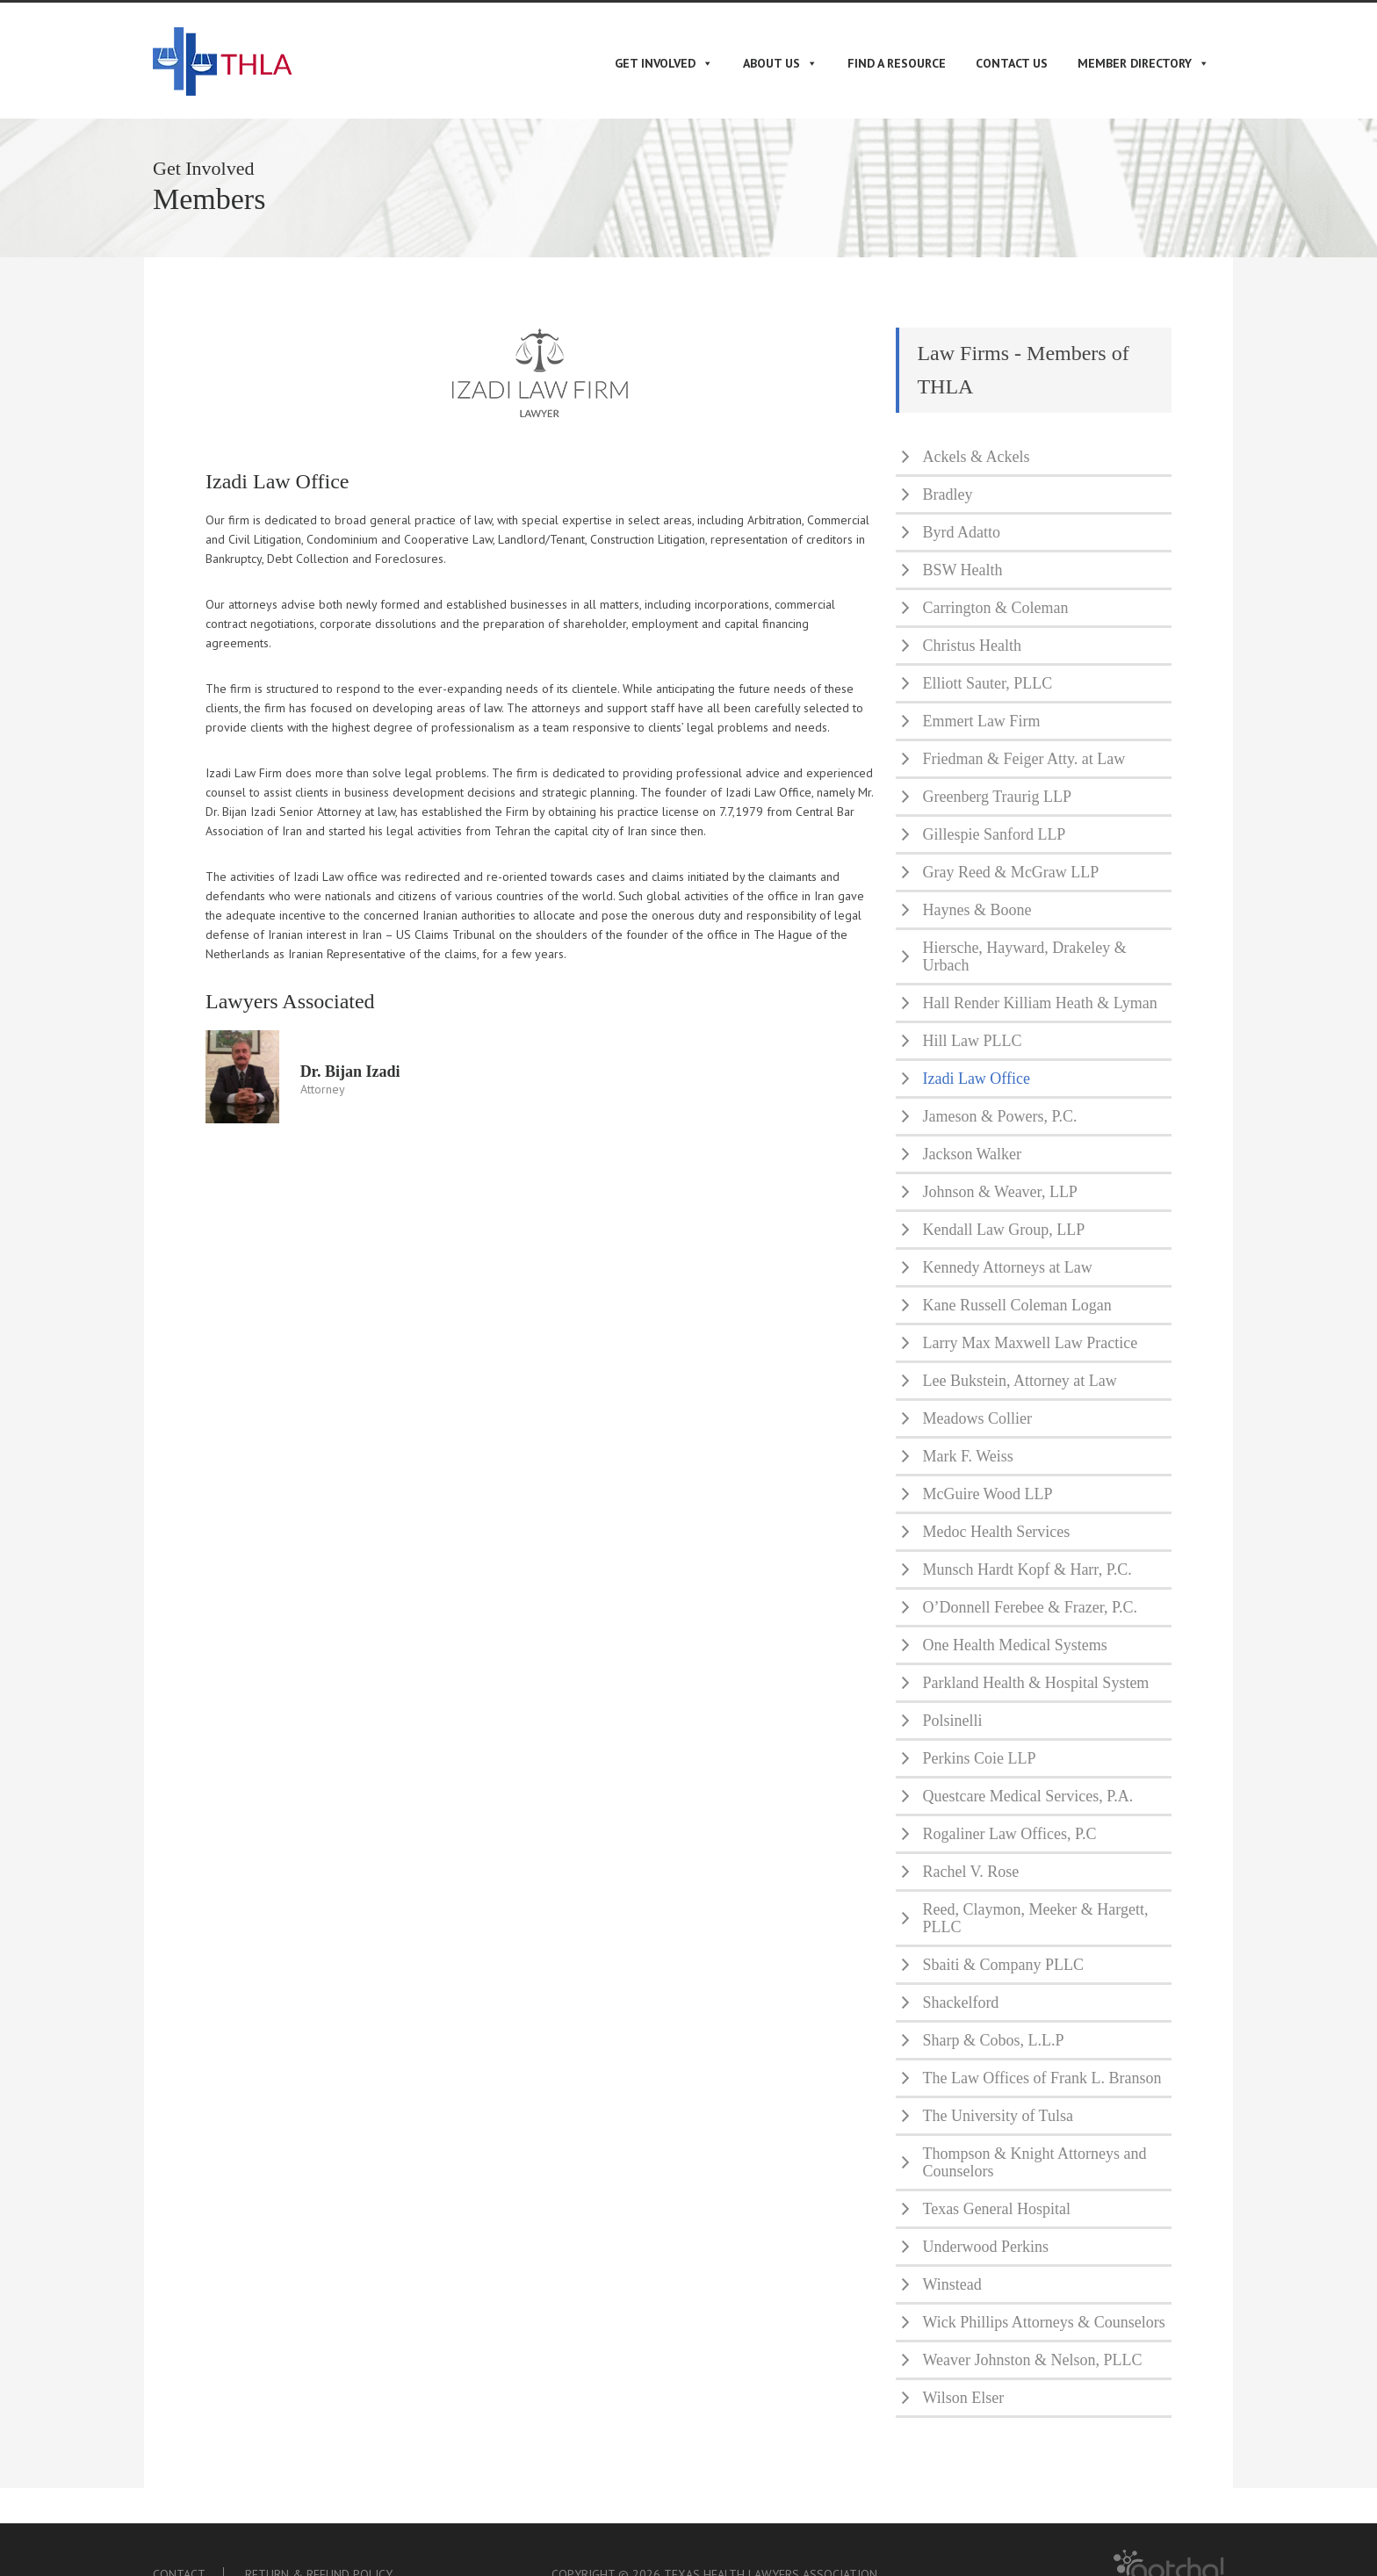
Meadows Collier (976, 1418)
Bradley (947, 494)
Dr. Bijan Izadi (350, 1071)
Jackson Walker (971, 1154)
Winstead (951, 2284)
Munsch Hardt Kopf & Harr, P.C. (1026, 1569)
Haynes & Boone (976, 910)
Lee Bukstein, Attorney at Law (1019, 1380)
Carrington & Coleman (995, 608)
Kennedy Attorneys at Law (1007, 1267)
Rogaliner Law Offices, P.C (1009, 1834)
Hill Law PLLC (971, 1041)
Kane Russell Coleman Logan (1016, 1305)
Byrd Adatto (961, 532)
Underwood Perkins (985, 2246)
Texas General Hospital (996, 2209)
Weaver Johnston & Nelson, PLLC (1032, 2360)
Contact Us (1012, 63)
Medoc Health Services (996, 1532)
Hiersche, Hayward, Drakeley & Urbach (1024, 956)
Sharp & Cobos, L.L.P (992, 2040)
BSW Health (962, 570)
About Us (780, 63)
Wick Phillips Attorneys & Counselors (1043, 2322)
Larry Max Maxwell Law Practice (1029, 1343)
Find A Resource (896, 63)
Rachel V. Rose (970, 1871)
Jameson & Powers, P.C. (999, 1116)
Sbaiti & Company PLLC (1003, 1964)
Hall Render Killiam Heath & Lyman (1039, 1003)
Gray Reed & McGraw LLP (1010, 872)
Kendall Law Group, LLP (1003, 1229)
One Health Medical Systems (1014, 1645)
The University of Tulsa (997, 2116)
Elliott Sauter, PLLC (987, 683)
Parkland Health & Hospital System (1035, 1683)
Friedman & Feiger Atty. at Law (1023, 759)
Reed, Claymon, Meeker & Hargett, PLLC (1035, 1918)
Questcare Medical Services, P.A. (1027, 1796)
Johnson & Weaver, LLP (999, 1192)
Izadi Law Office (976, 1078)
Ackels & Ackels (975, 456)
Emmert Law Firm (981, 721)
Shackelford (960, 2002)
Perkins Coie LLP (978, 1758)
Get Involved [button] (664, 63)
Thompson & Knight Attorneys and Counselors (1034, 2162)
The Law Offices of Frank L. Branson (1041, 2078)
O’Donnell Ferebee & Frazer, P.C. (1029, 1607)
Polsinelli (952, 1720)
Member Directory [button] (1143, 63)
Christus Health (971, 645)
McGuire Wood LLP (987, 1494)
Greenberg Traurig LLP (996, 796)
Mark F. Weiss (967, 1456)
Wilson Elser (963, 2397)
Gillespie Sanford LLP (993, 834)
